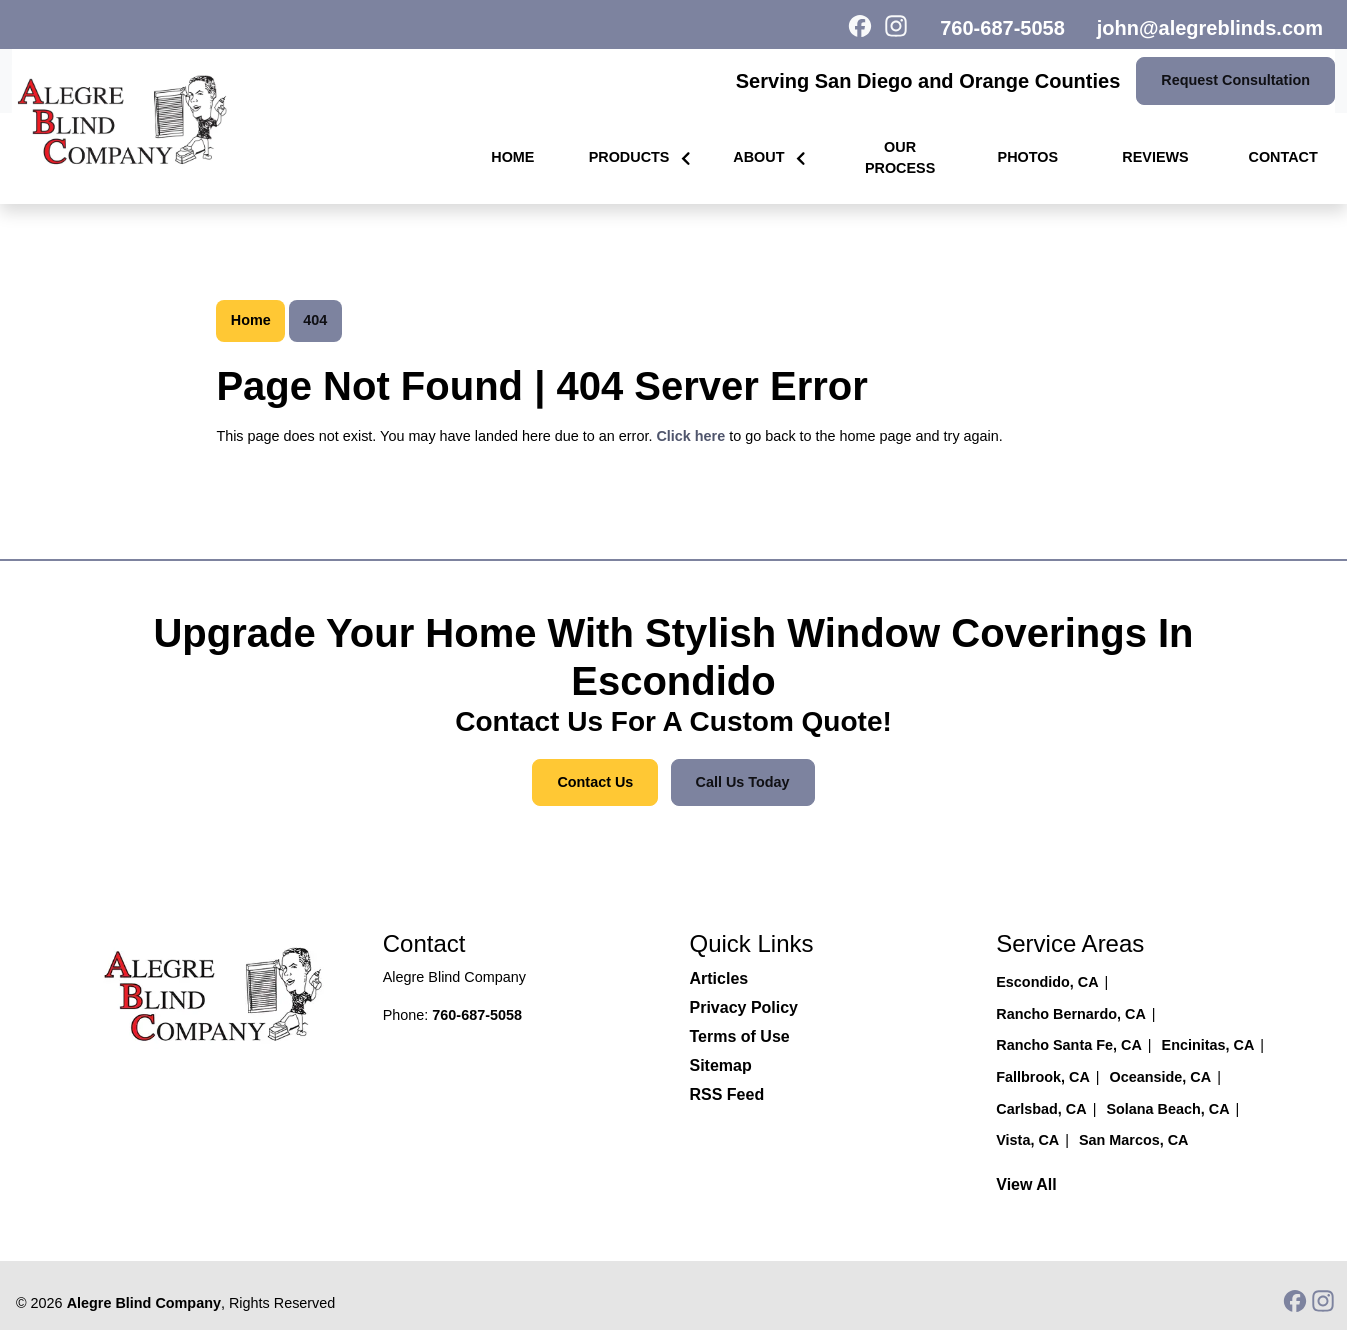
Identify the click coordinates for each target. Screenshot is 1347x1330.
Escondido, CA (1047, 982)
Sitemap (721, 1065)
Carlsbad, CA (1041, 1109)
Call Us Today (743, 782)
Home (251, 320)
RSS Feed (727, 1094)
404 (315, 320)
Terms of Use (740, 1036)
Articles (719, 978)
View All (1026, 1184)
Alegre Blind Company (144, 1303)
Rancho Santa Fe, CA (1069, 1045)
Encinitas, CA (1208, 1045)
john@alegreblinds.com (1210, 28)
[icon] (866, 28)
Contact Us (595, 782)
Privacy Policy (744, 1007)
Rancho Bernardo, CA (1071, 1014)
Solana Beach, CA (1167, 1109)
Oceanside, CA (1161, 1077)
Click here (690, 436)
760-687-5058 (1002, 28)
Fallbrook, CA (1043, 1077)
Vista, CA (1027, 1140)
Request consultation (1235, 80)
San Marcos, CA (1134, 1140)
